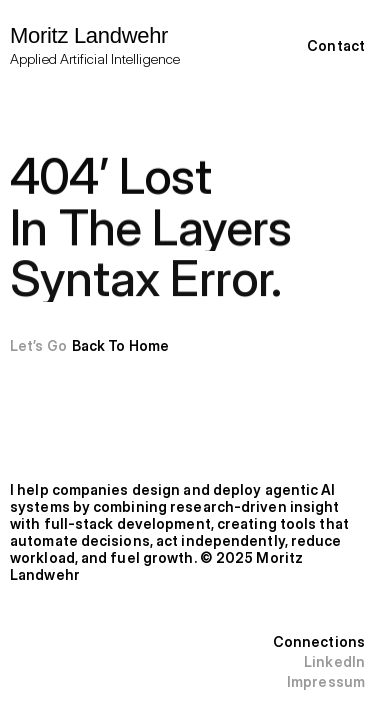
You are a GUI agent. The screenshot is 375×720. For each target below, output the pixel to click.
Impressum (326, 681)
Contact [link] (336, 45)
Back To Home (120, 345)
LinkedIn (334, 661)
